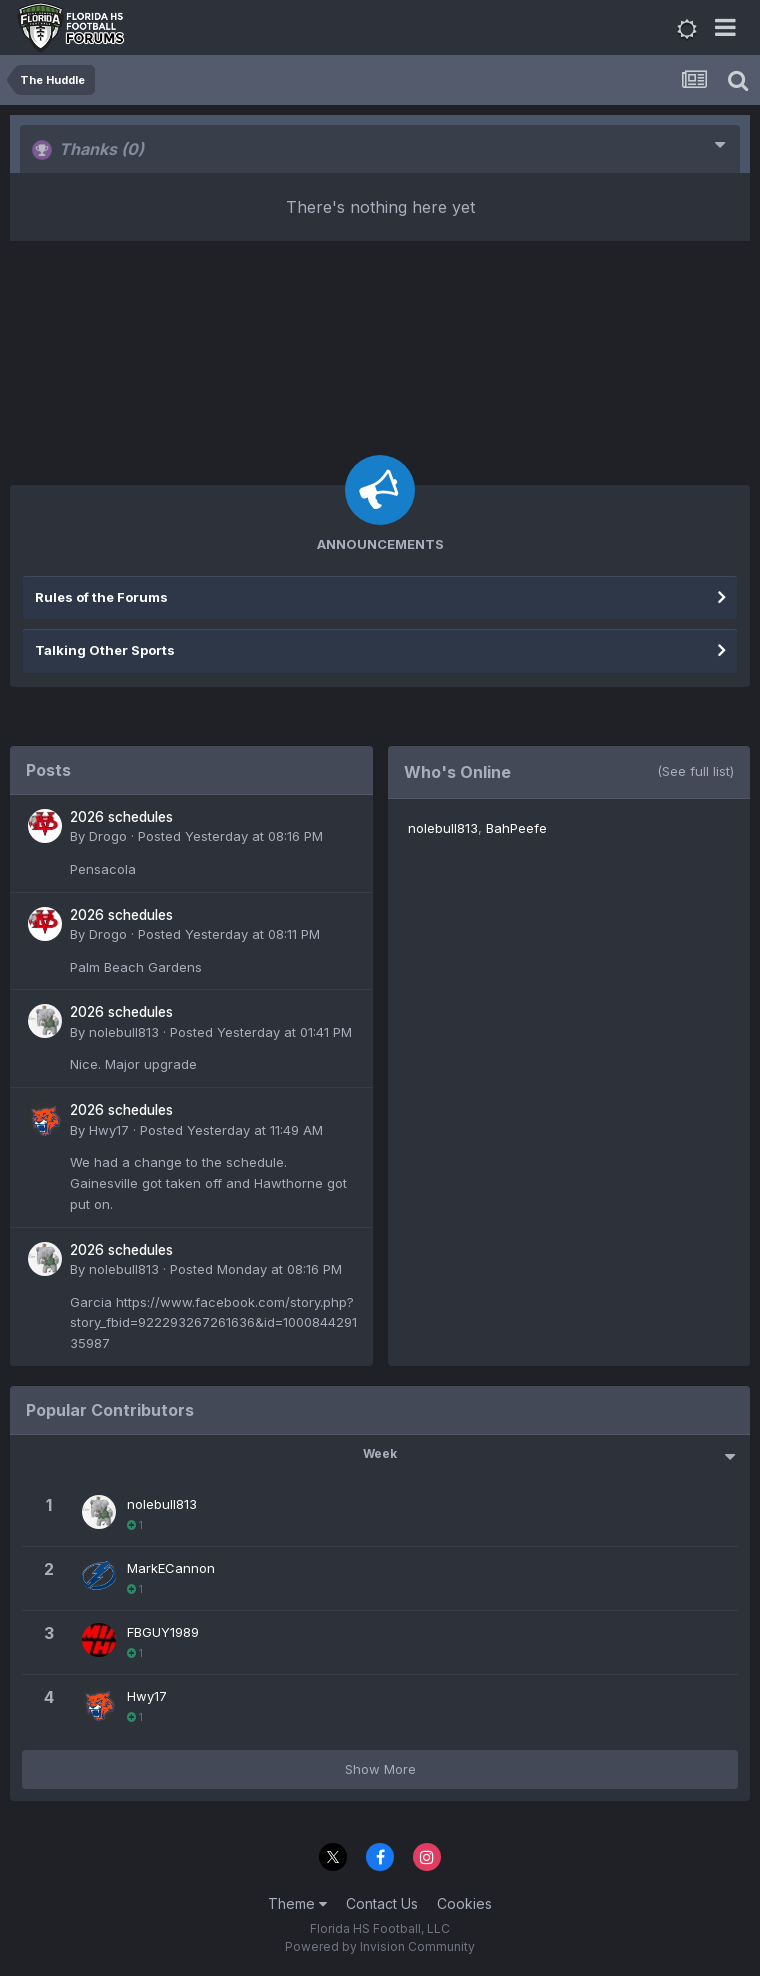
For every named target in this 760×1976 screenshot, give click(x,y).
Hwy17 (109, 1130)
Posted (230, 836)
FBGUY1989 (163, 1632)
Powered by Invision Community (380, 1946)
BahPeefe (516, 828)
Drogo (108, 836)
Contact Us (382, 1903)
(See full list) (695, 771)
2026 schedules (121, 817)
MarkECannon (171, 1568)
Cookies (464, 1903)
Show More (380, 1769)
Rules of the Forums (101, 597)
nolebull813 (124, 1032)
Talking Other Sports (105, 650)
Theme (297, 1903)
